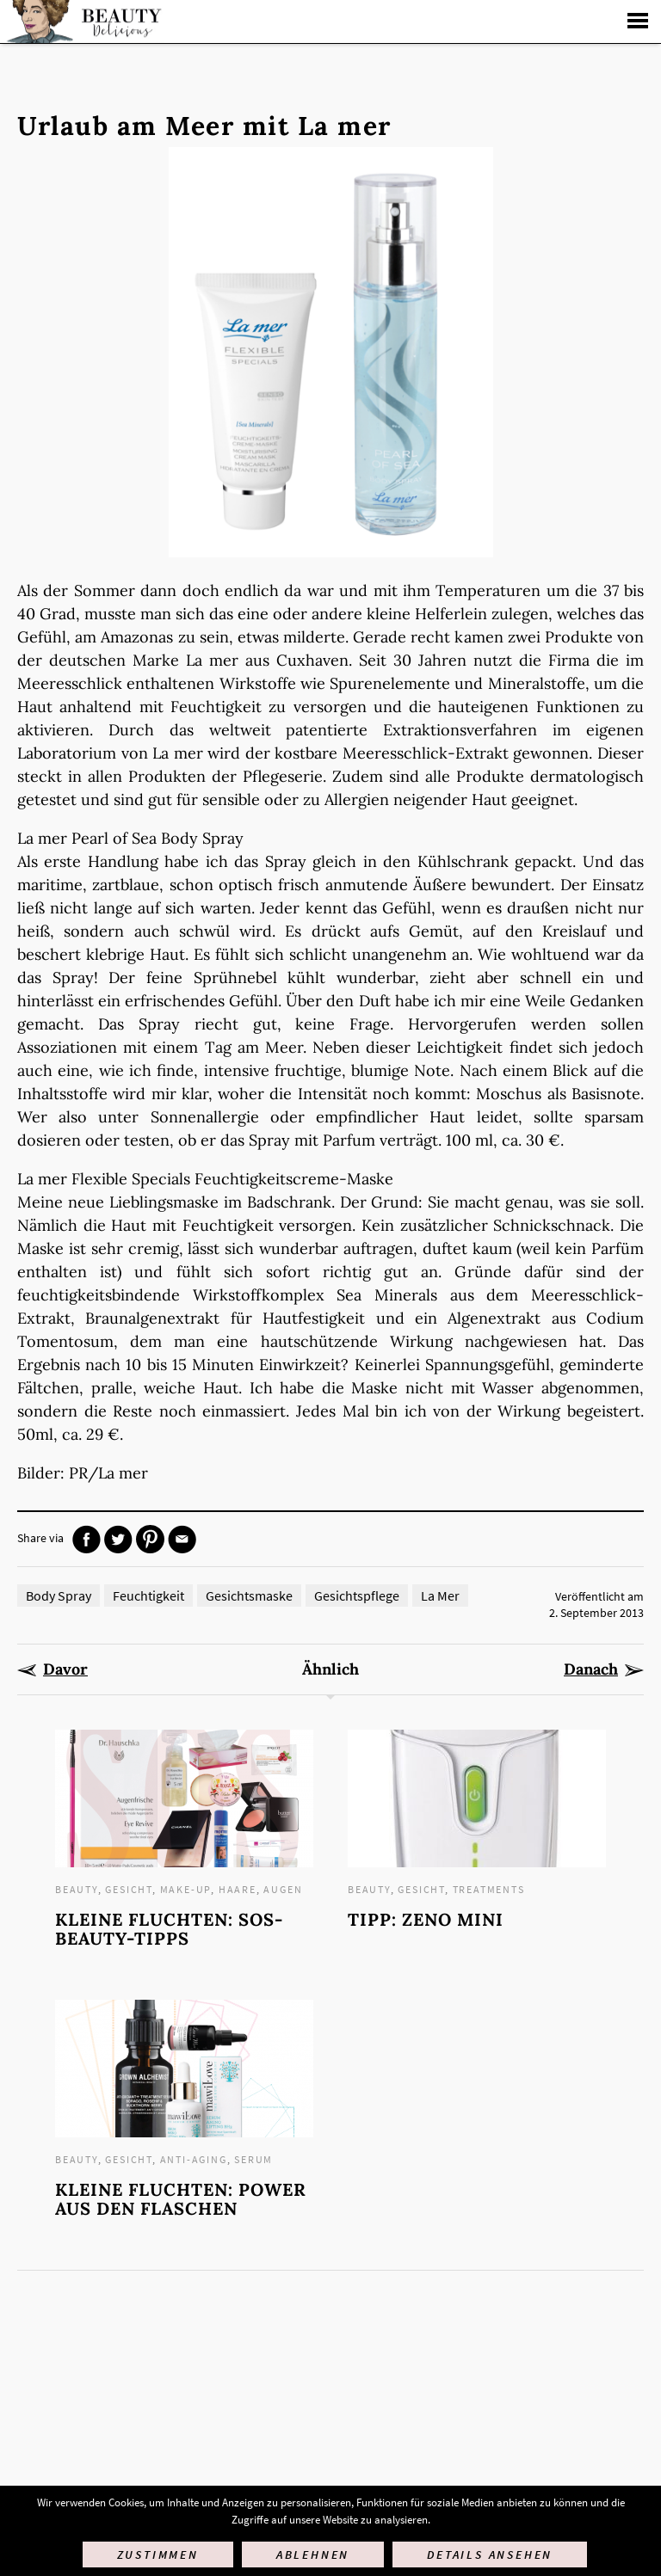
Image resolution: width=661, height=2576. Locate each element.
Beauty (76, 1889)
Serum (253, 2159)
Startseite (82, 21)
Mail (182, 1539)
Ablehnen (312, 2554)
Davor (65, 1669)
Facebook (86, 1539)
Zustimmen (158, 2554)
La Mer (440, 1595)
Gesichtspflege (356, 1595)
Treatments (489, 1889)
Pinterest (150, 1539)
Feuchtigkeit (148, 1595)
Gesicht (128, 1889)
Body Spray (58, 1595)
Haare (237, 1889)
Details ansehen (490, 2554)
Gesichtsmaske (249, 1595)
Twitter (118, 1539)
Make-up (186, 1889)
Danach (591, 1669)
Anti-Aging (193, 2159)
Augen (282, 1889)
